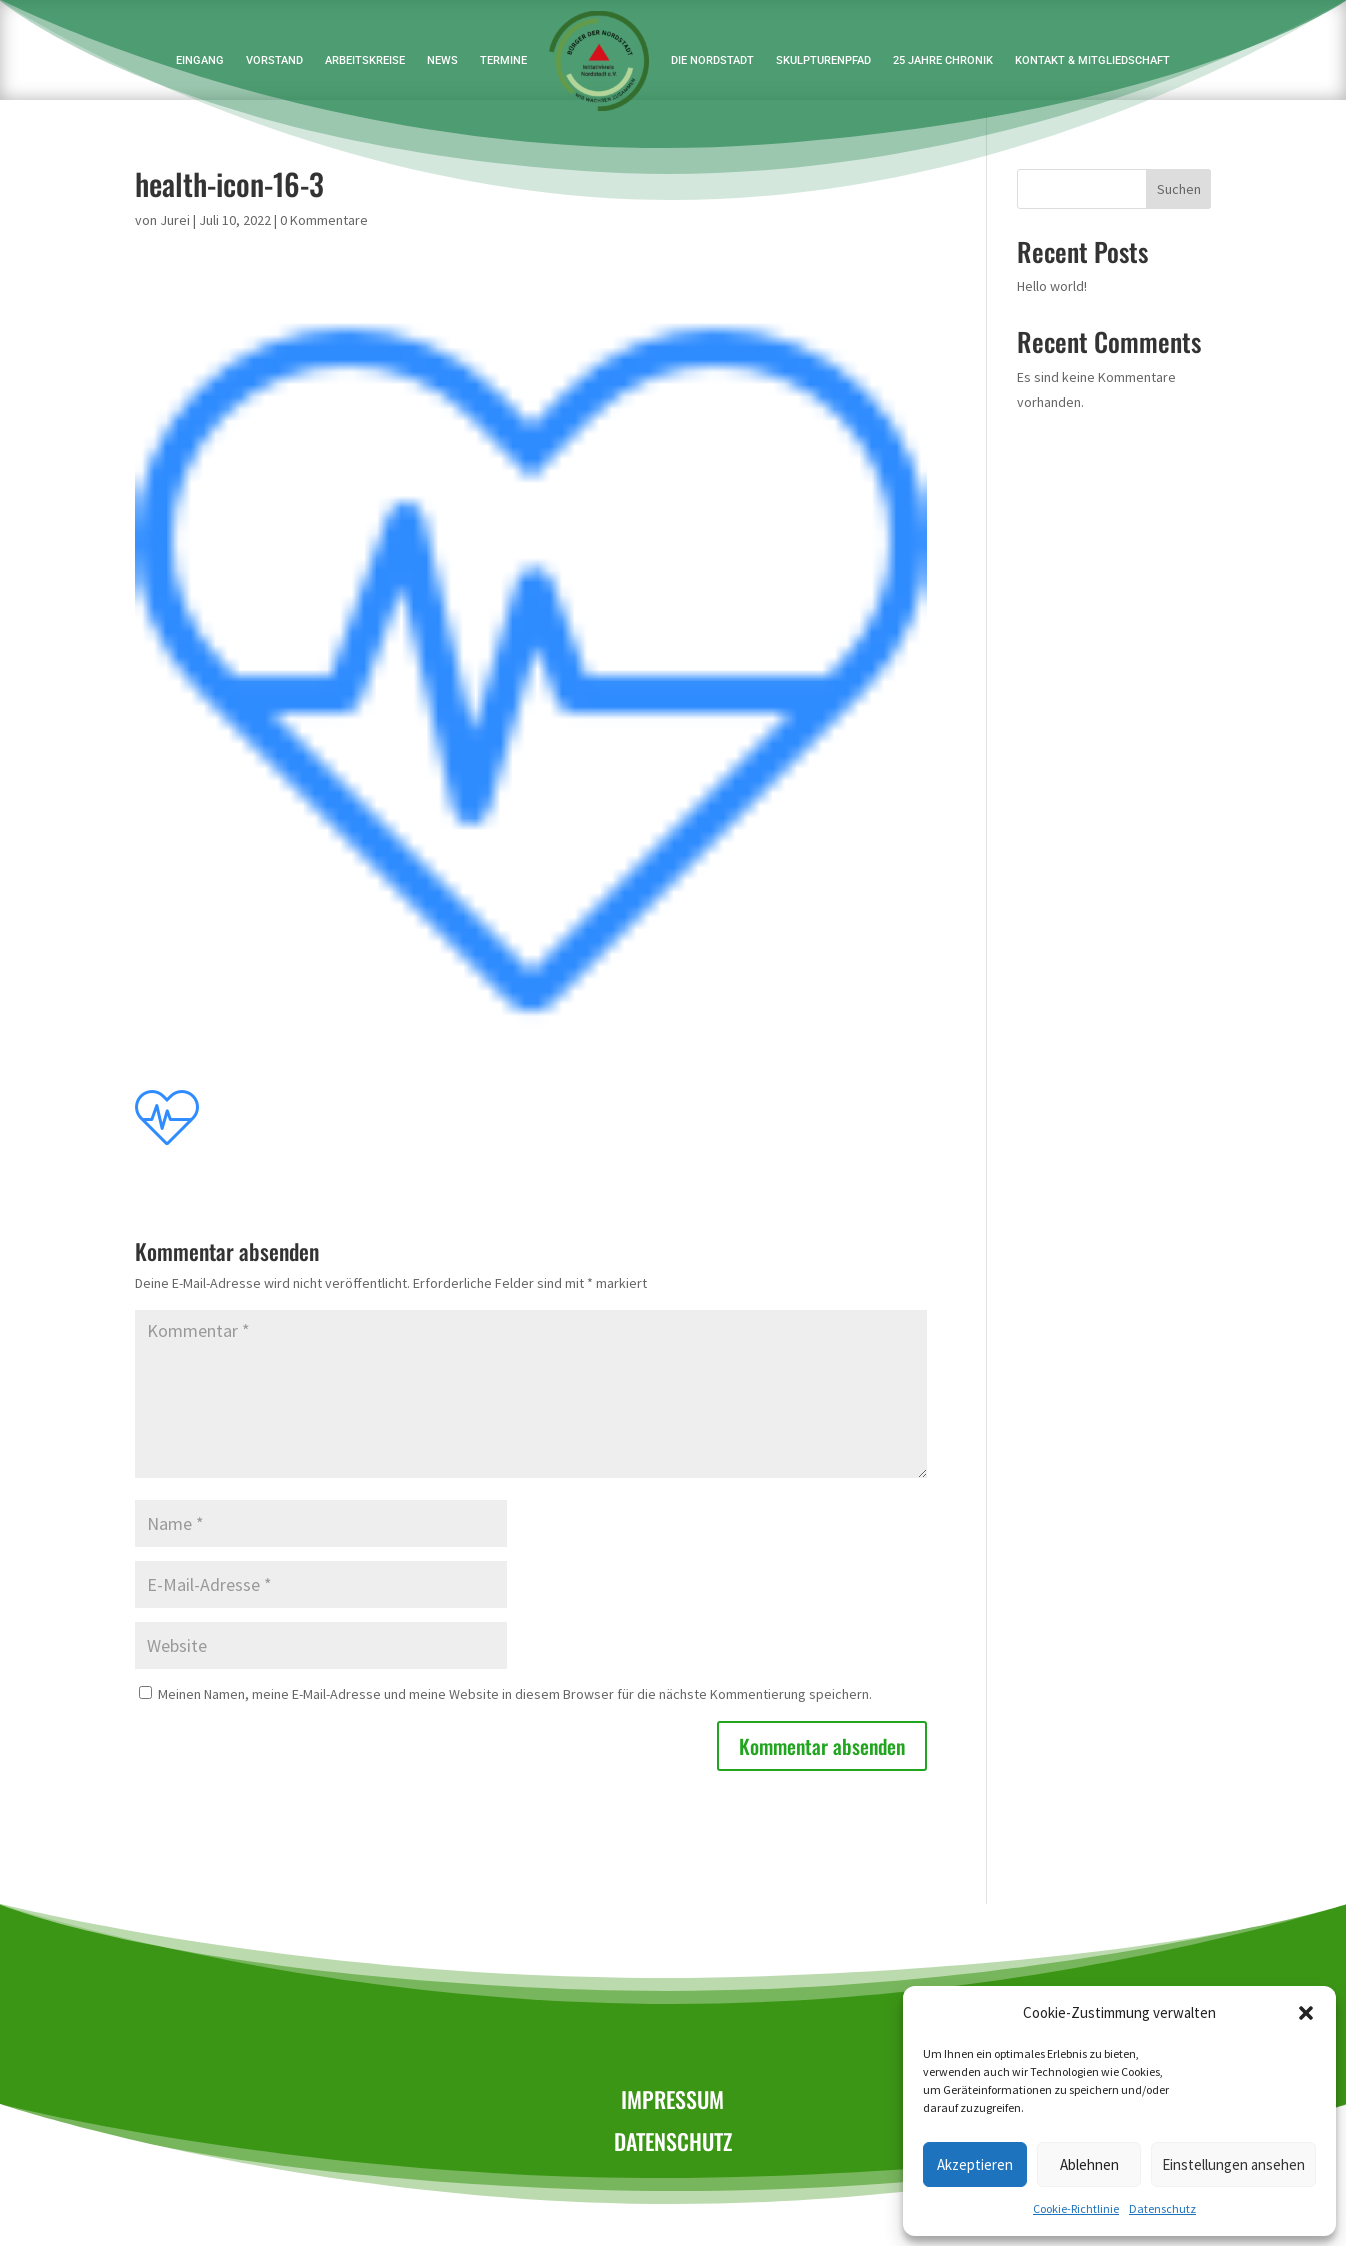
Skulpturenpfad (823, 60)
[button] (1306, 2013)
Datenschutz (1162, 2208)
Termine (503, 60)
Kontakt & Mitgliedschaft (1092, 60)
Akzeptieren (975, 2164)
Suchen (1179, 189)
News (442, 60)
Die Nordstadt (712, 60)
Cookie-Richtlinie (1076, 2208)
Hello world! (1052, 286)
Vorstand (274, 60)
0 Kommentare (324, 220)
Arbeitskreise (365, 60)
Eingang (200, 60)
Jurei (175, 220)
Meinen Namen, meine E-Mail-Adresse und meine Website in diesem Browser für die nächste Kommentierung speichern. (515, 1694)
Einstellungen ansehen (1233, 2164)
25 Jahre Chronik (943, 60)
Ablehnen (1089, 2164)
